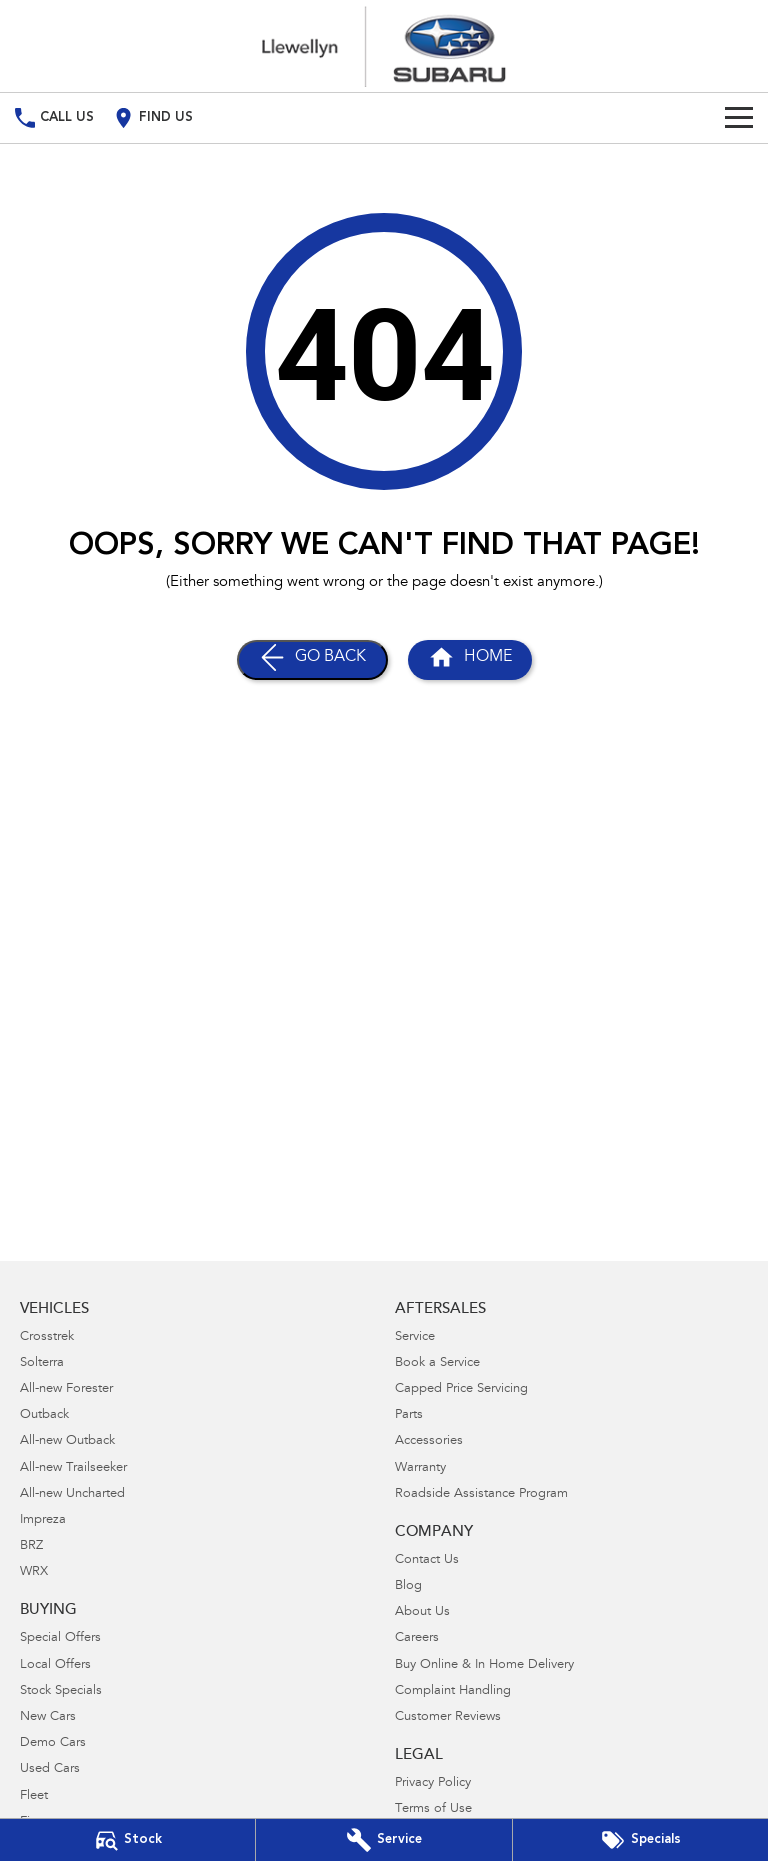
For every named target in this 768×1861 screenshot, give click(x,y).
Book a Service (437, 1363)
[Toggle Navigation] (739, 118)
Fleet (34, 1796)
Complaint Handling (453, 1691)
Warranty (420, 1468)
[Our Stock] (127, 1840)
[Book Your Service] (383, 1840)
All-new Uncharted (72, 1494)
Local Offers (55, 1665)
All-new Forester (66, 1389)
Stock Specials (61, 1691)
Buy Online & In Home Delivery (484, 1665)
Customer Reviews (448, 1717)
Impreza (43, 1520)
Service (415, 1337)
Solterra (42, 1363)
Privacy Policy (433, 1783)
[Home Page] (384, 46)
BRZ (31, 1546)
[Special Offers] (640, 1840)
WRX (34, 1572)
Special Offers (60, 1638)
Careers (417, 1638)
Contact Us (427, 1560)
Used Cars (50, 1769)
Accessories (429, 1441)
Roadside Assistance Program (481, 1494)
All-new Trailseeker (73, 1468)
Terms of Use (433, 1809)
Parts (409, 1415)
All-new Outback (67, 1441)
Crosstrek (47, 1337)
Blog (408, 1586)
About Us (422, 1612)
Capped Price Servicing (461, 1389)
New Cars (48, 1717)
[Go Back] (312, 660)
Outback (44, 1415)
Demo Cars (53, 1743)
